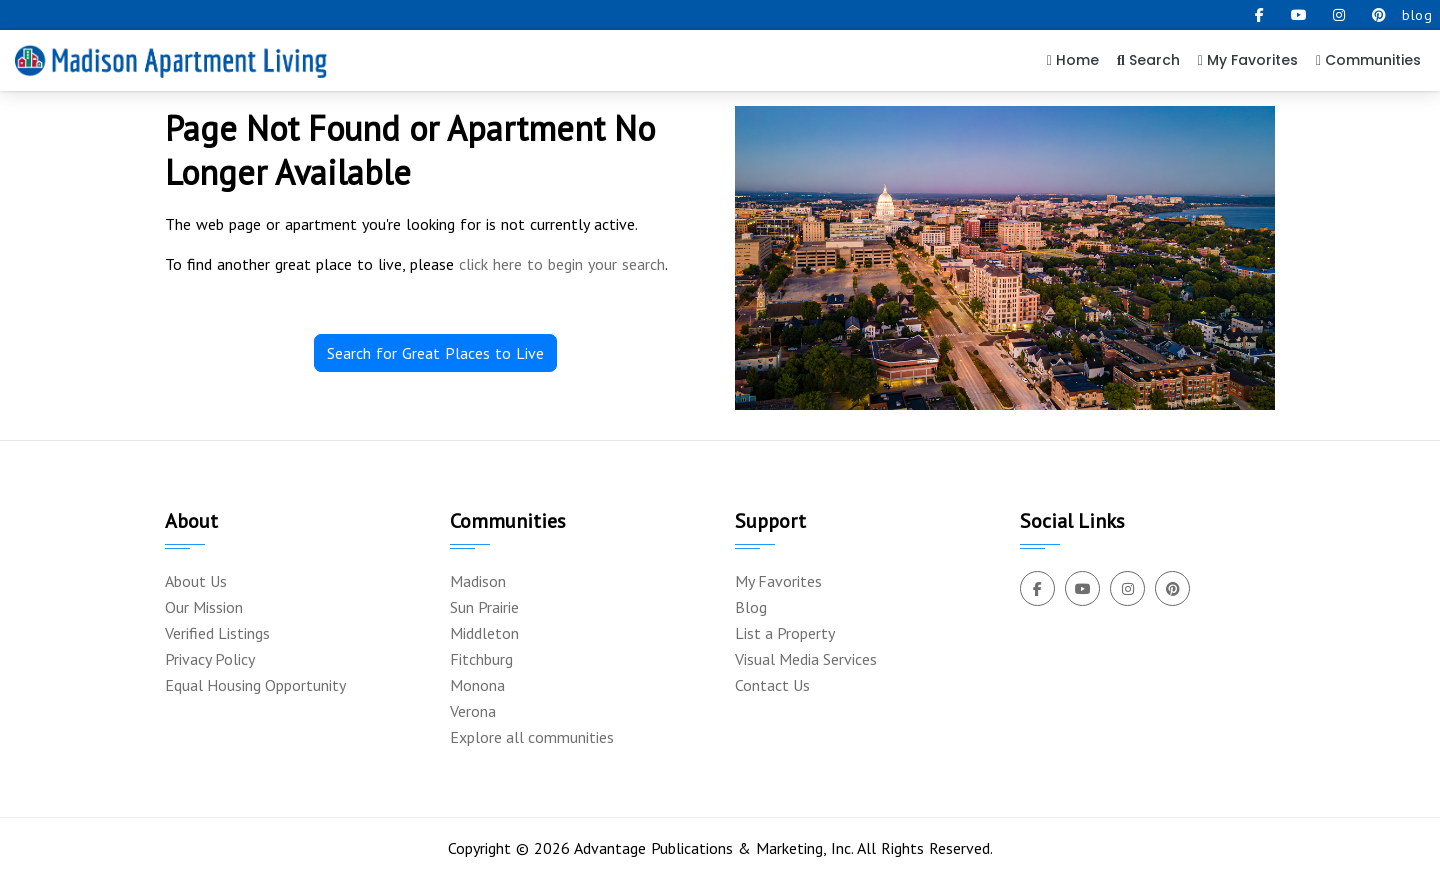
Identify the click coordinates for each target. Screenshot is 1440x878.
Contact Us (772, 685)
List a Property (785, 633)
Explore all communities (532, 737)
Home (1073, 60)
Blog (751, 607)
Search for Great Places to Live (435, 353)
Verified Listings (217, 633)
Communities (1368, 60)
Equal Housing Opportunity (255, 685)
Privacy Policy (210, 659)
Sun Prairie (484, 607)
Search (1148, 60)
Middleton (484, 633)
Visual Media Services (806, 659)
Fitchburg (481, 659)
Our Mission (204, 607)
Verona (473, 711)
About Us (196, 581)
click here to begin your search (562, 264)
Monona (477, 685)
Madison (478, 581)
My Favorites (1248, 60)
